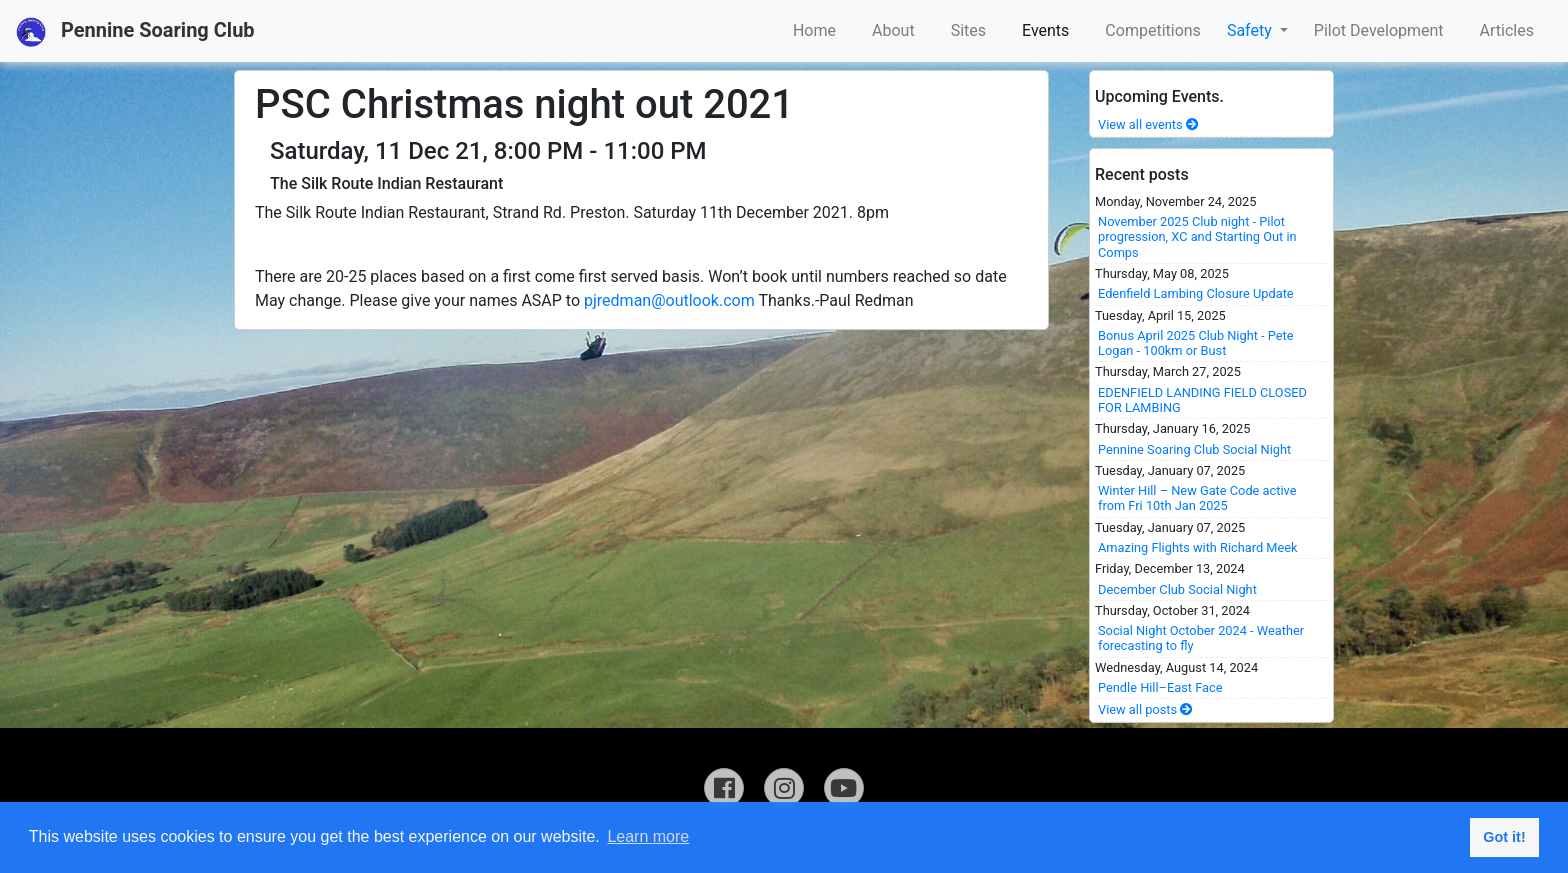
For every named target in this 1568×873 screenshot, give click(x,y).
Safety (1251, 30)
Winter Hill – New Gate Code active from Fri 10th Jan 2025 (1197, 498)
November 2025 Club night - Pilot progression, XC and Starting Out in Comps (1197, 237)
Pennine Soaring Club (135, 32)
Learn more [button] (648, 836)
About (893, 30)
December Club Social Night (1177, 589)
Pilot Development (1379, 30)
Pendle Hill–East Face (1160, 687)
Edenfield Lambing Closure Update (1196, 293)
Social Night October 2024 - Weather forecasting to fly (1201, 638)
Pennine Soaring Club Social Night (1194, 449)
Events (1045, 30)
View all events (1148, 124)
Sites (968, 30)
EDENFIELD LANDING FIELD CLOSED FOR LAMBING (1202, 400)
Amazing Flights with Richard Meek (1198, 547)
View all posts (1145, 709)
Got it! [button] (1504, 837)
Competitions (1153, 30)
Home (814, 30)
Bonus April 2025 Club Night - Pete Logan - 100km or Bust (1196, 343)
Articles (1507, 30)
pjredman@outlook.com (669, 300)
